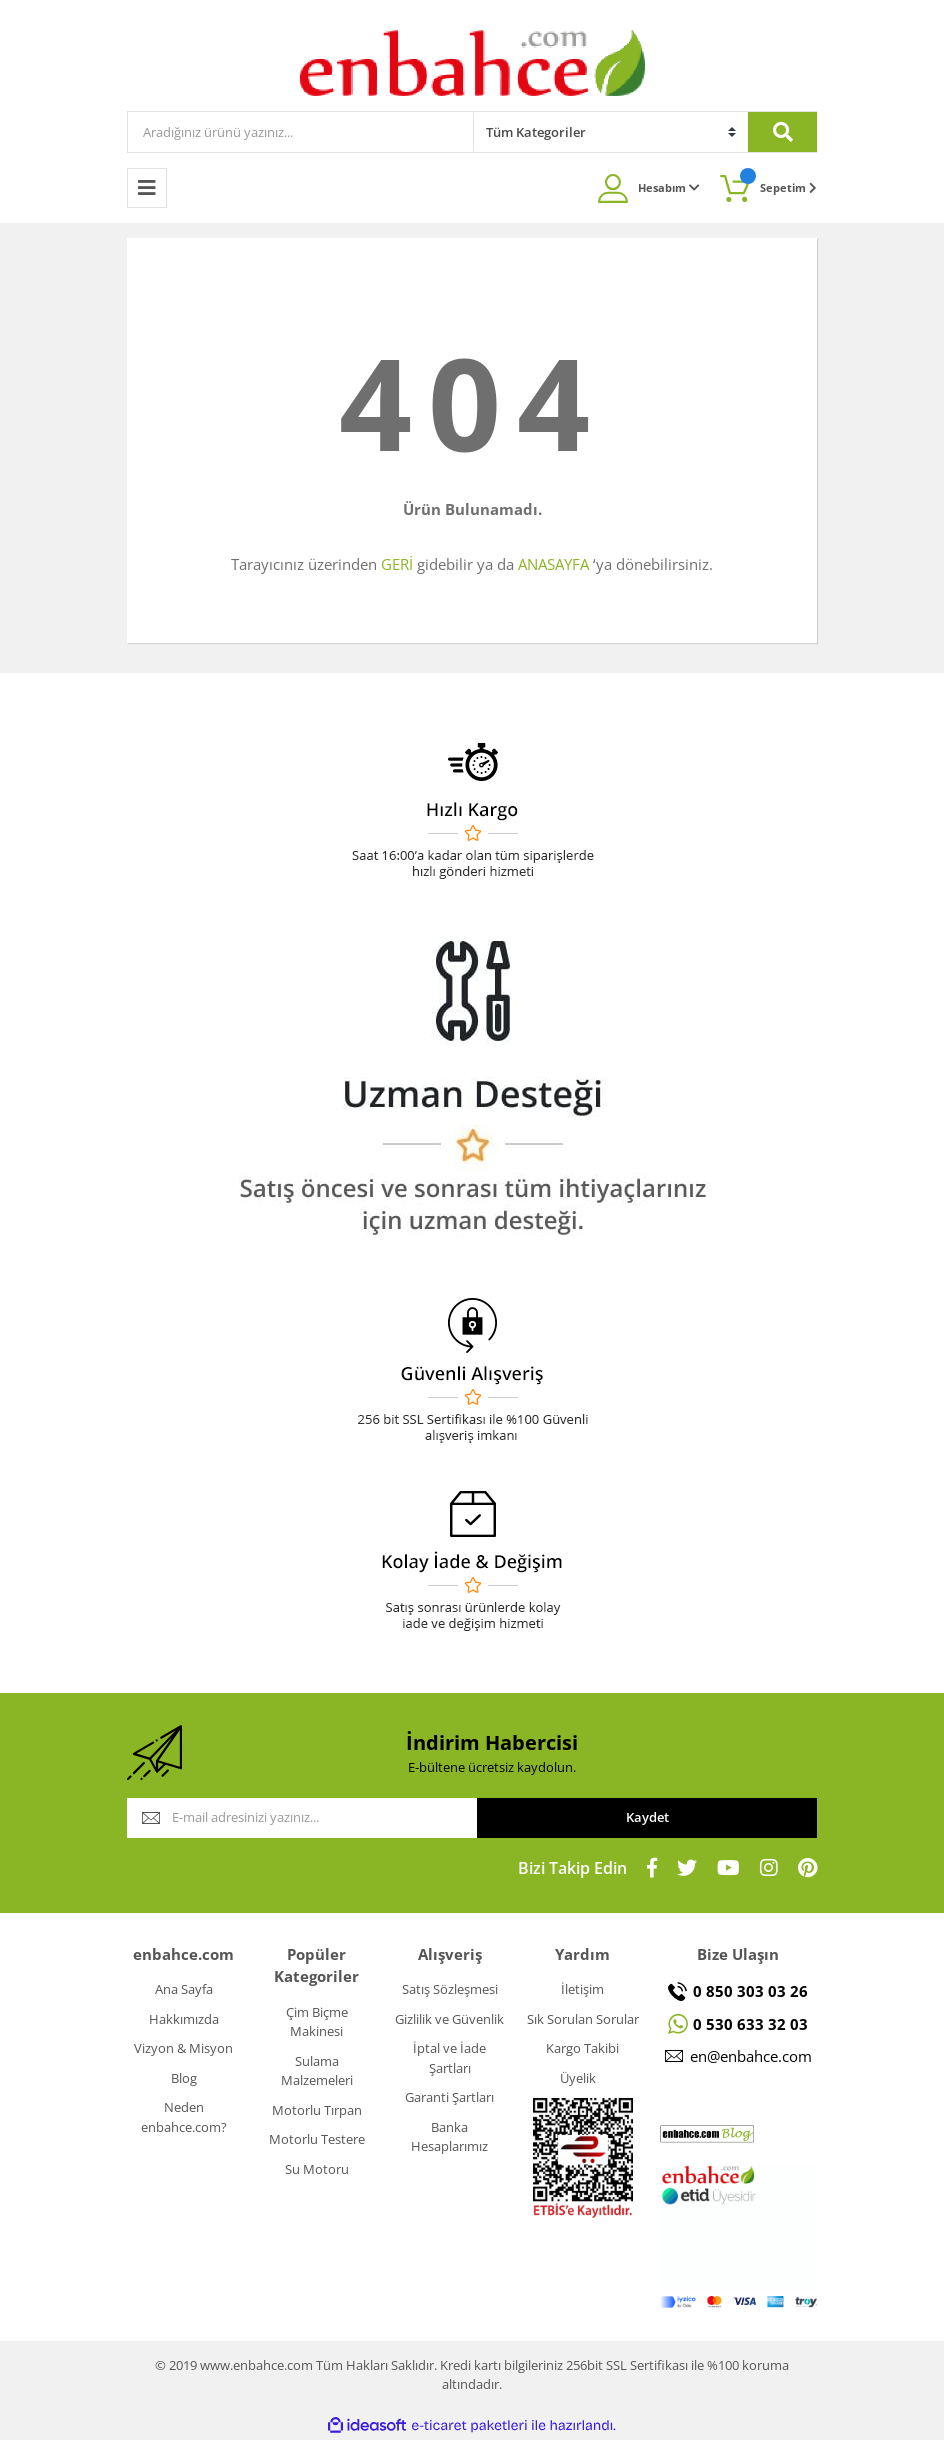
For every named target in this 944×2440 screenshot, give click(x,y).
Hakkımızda (184, 2019)
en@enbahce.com (751, 2056)
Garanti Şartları (449, 2097)
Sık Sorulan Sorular (583, 2019)
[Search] (300, 132)
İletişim (582, 1989)
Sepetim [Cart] (778, 181)
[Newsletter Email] (302, 1818)
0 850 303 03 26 (750, 1991)
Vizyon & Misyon (183, 2048)
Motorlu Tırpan (317, 2110)
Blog (184, 2078)
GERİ (397, 564)
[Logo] (472, 62)
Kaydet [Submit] (647, 1817)
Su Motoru (317, 2169)
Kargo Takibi (582, 2048)
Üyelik (578, 2078)
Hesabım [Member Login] (669, 187)
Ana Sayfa (184, 1989)
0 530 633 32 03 (750, 2024)
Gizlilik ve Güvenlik (449, 2019)
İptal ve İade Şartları (449, 2058)
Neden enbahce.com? (184, 2117)
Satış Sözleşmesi (450, 1989)
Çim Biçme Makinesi (317, 2022)
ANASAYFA (553, 564)
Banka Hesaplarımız (449, 2137)
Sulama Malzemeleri (317, 2071)
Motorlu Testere (317, 2139)
